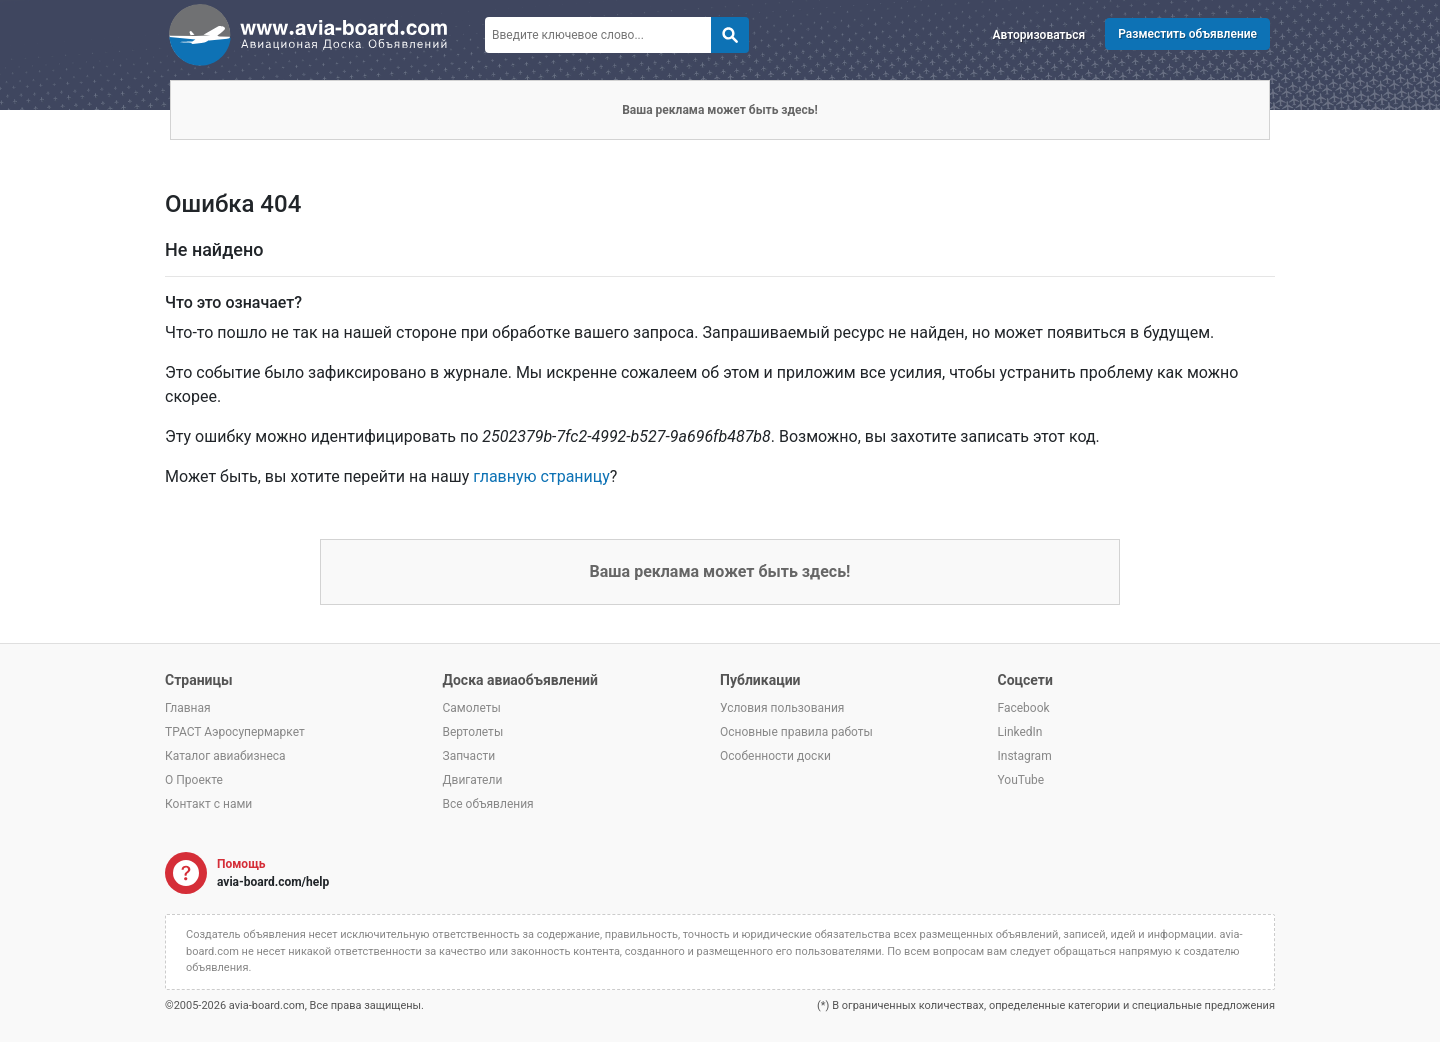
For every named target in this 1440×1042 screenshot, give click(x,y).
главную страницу (541, 476)
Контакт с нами (208, 804)
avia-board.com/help (273, 882)
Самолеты (472, 708)
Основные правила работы (796, 732)
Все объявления (488, 804)
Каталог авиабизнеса (225, 756)
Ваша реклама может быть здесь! (720, 110)
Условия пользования (782, 708)
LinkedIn (1020, 732)
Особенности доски (775, 756)
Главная (188, 708)
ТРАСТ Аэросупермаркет (235, 732)
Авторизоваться (1039, 35)
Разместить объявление (1187, 34)
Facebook (1024, 708)
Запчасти (469, 756)
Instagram (1025, 756)
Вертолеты (473, 732)
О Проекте (194, 780)
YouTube (1021, 780)
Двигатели (473, 780)
